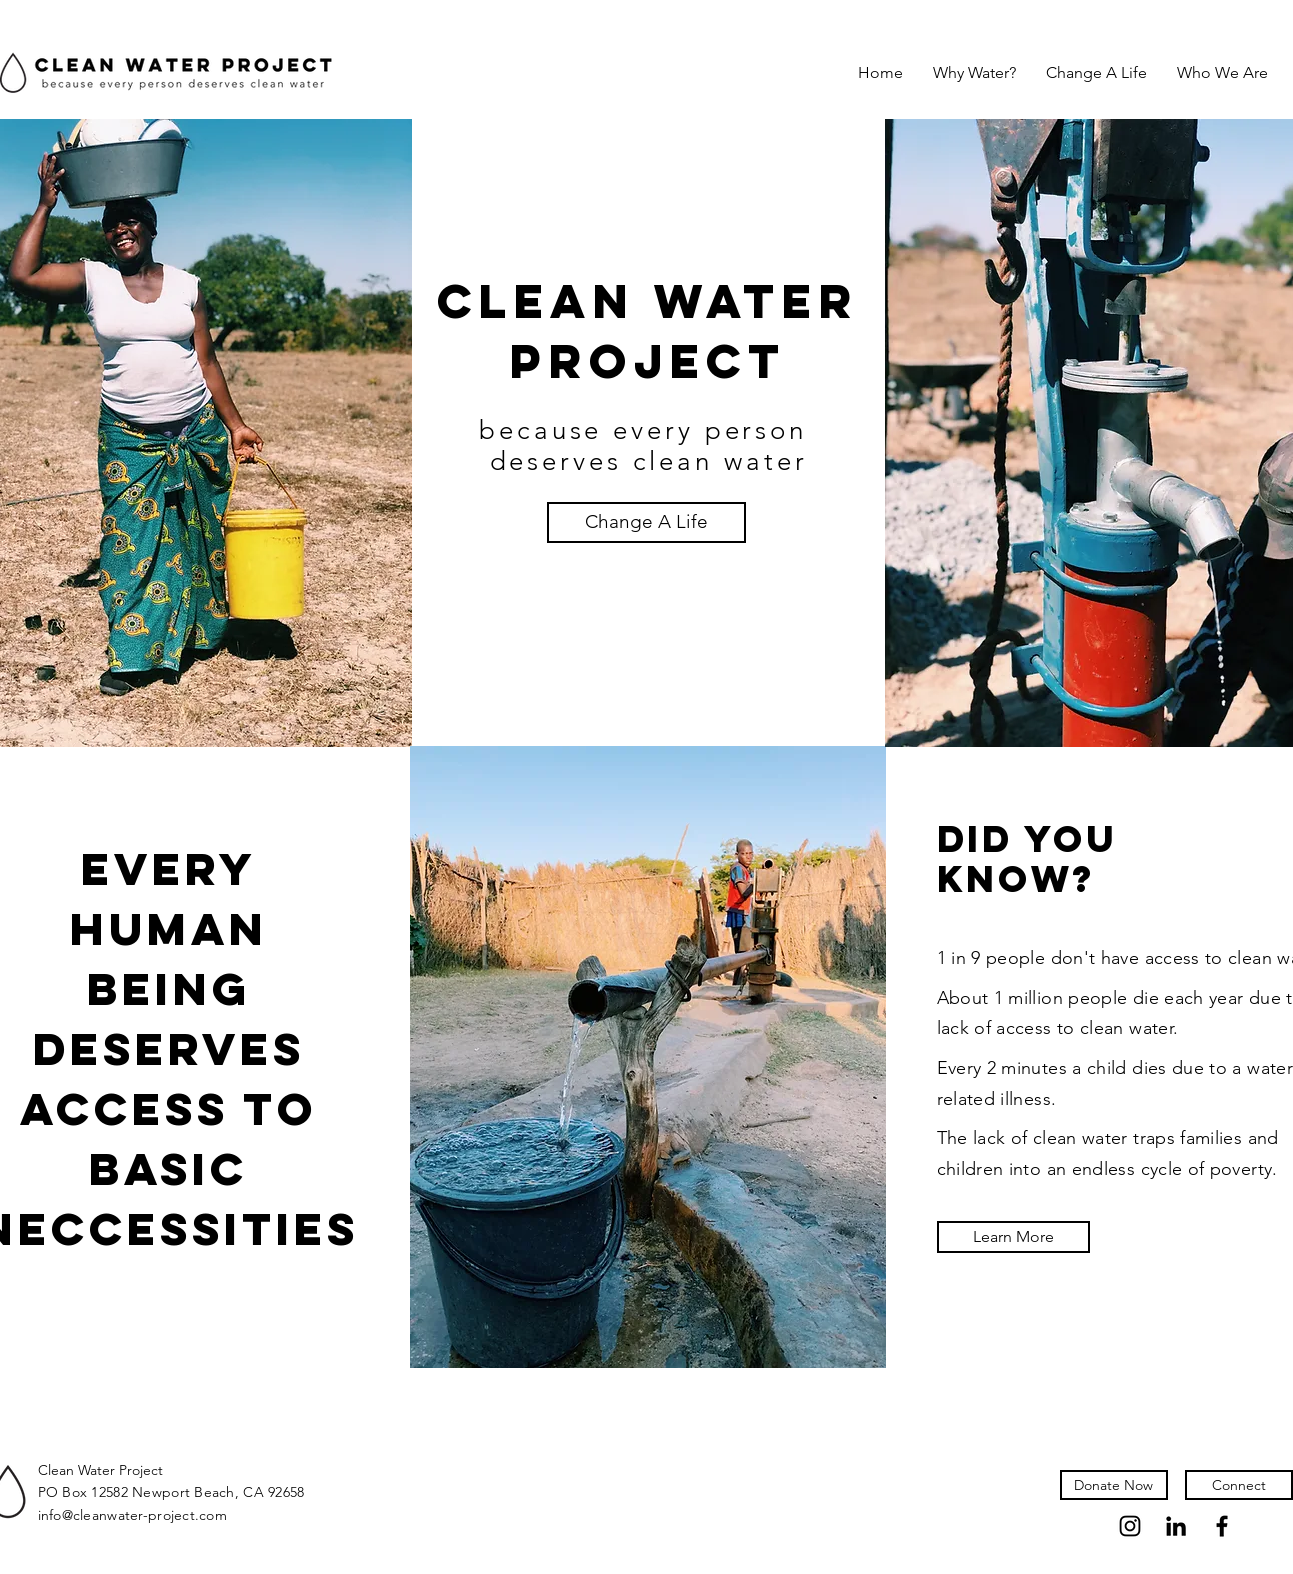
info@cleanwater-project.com (133, 1515)
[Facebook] (1222, 1526)
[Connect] (1239, 1485)
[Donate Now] (1114, 1485)
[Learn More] (1013, 1237)
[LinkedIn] (1176, 1526)
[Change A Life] (646, 522)
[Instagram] (1130, 1526)
